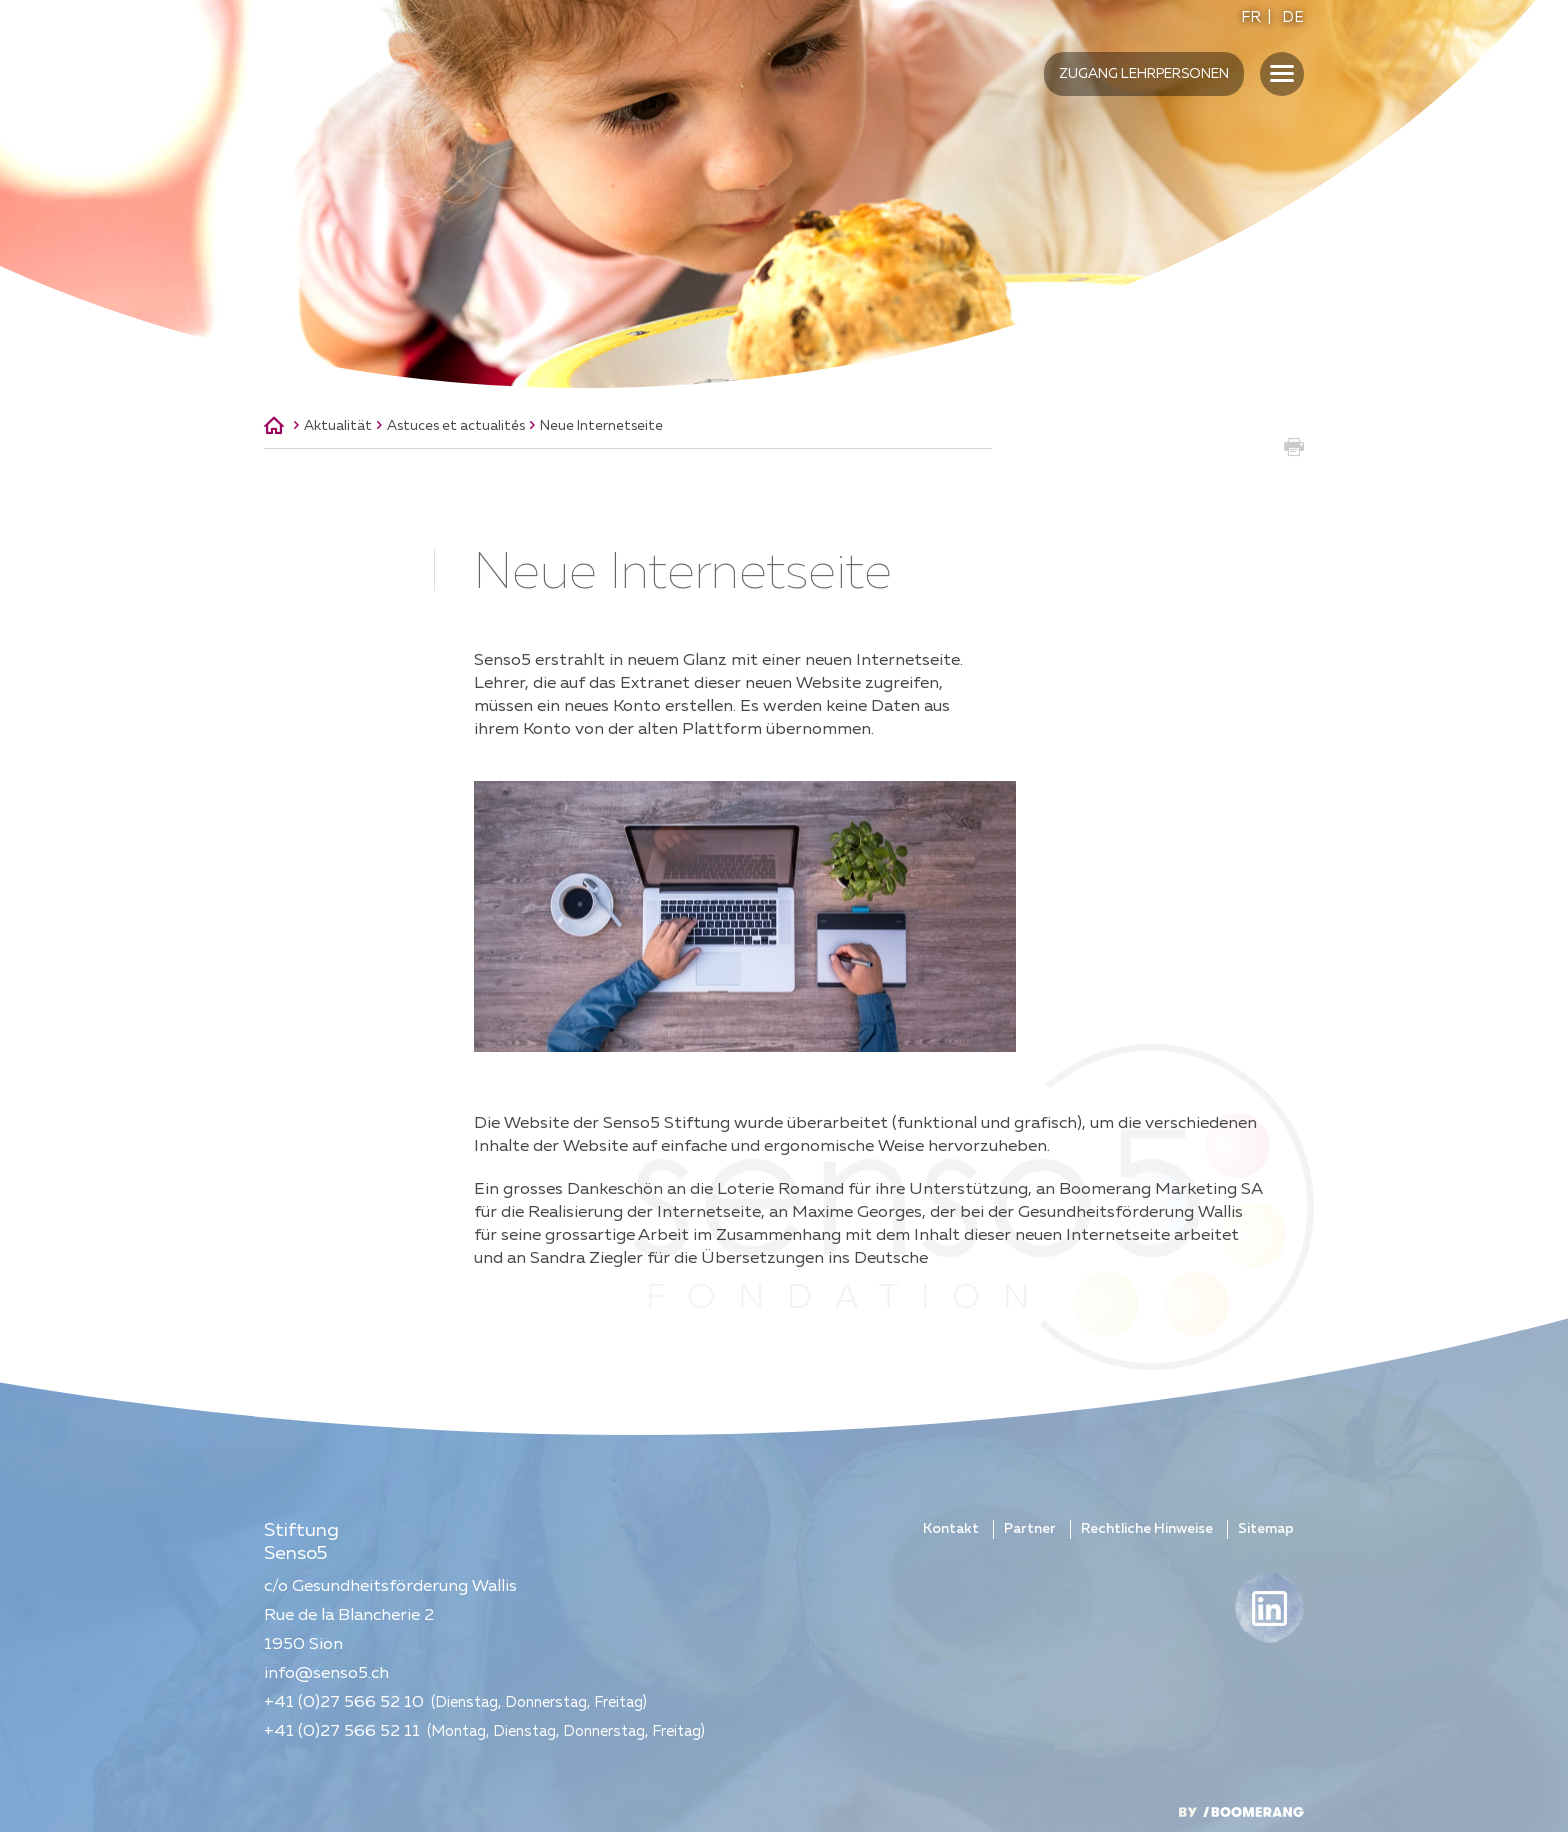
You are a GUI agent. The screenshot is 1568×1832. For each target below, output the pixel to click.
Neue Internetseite (601, 426)
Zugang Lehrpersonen (1144, 74)
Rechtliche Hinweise (1147, 1529)
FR (1251, 17)
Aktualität (338, 426)
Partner (1030, 1529)
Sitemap (1266, 1529)
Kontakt (951, 1529)
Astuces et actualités (456, 426)
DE (1293, 17)
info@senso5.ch (326, 1673)
